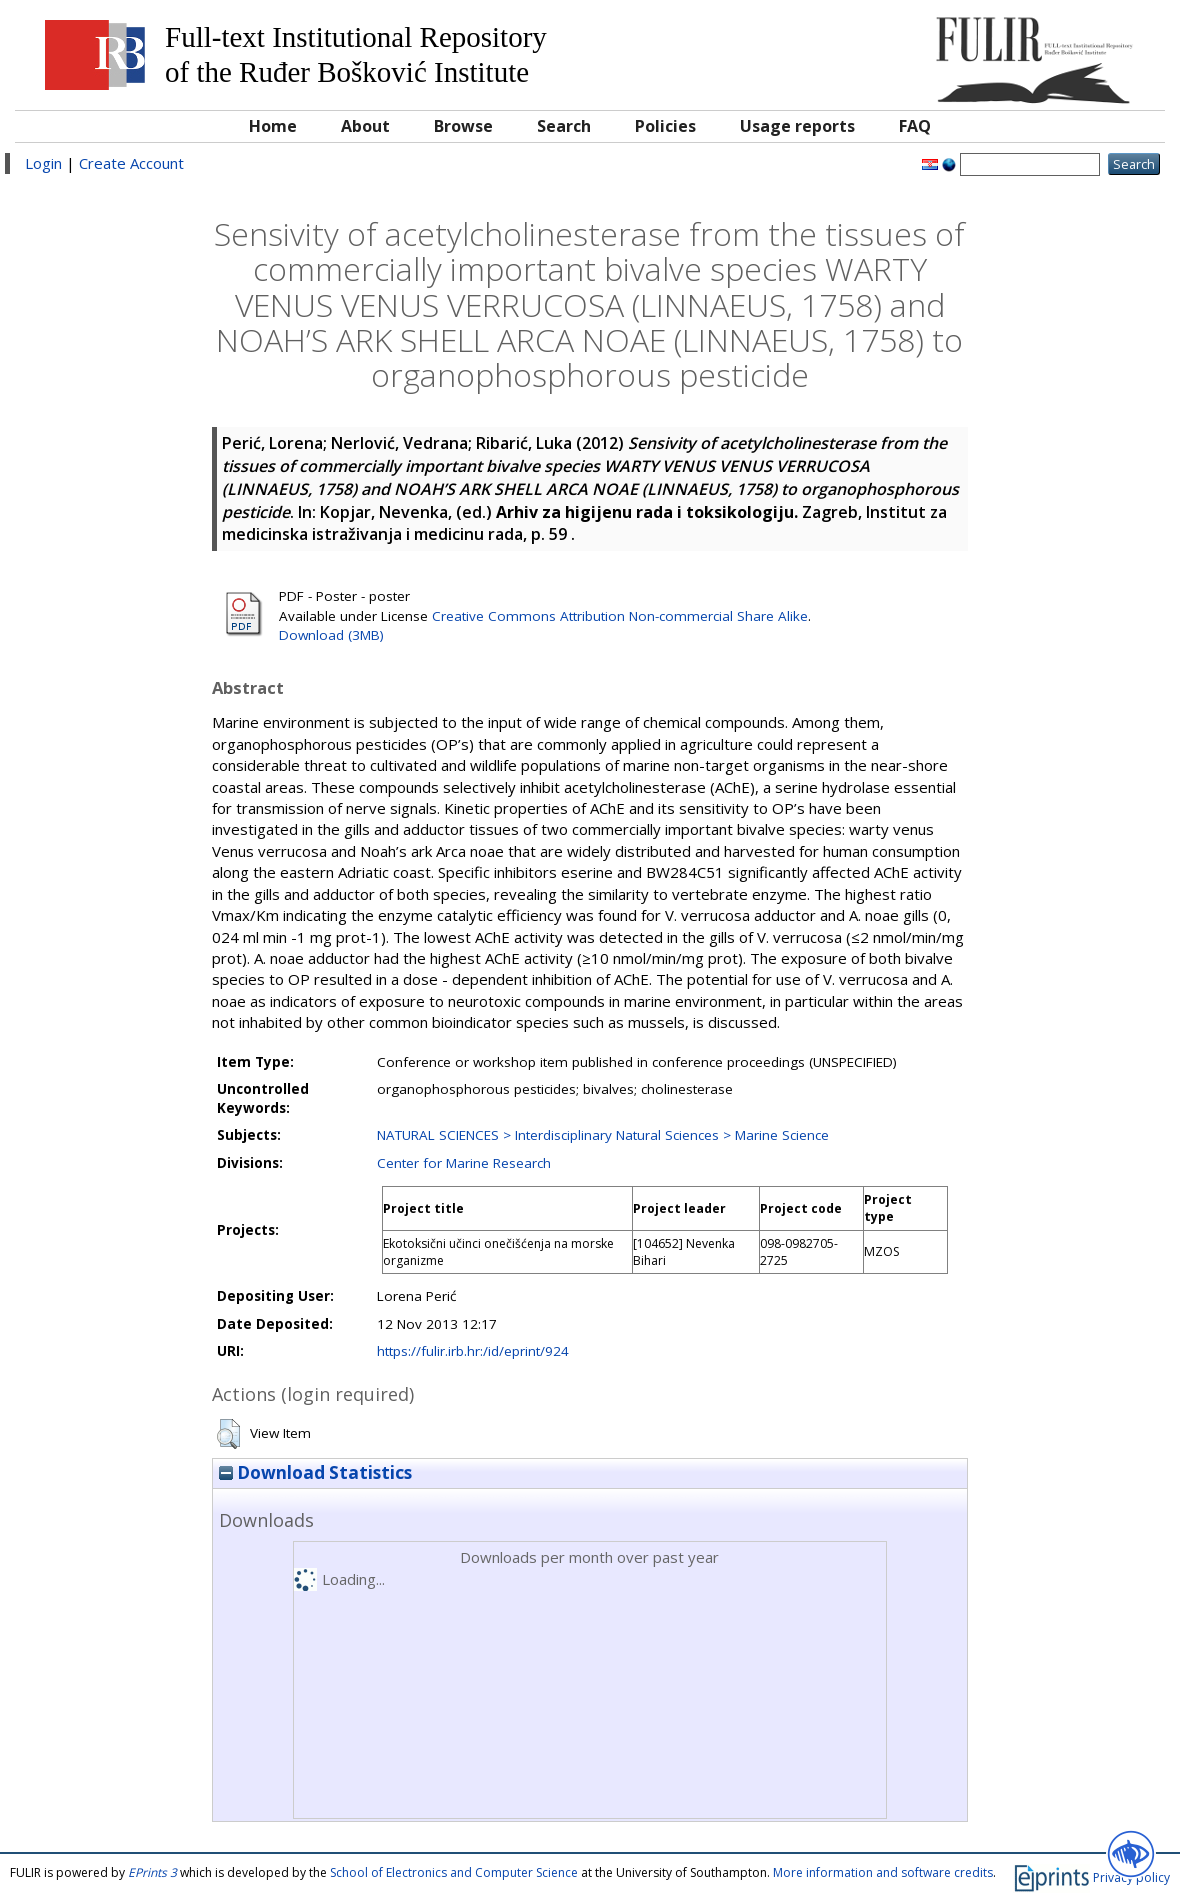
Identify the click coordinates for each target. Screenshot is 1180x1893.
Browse (463, 126)
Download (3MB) (331, 635)
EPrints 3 (152, 1872)
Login (43, 163)
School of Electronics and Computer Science (454, 1872)
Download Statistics (315, 1472)
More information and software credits (883, 1872)
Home (273, 126)
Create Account (131, 163)
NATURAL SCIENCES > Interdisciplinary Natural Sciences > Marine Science (603, 1135)
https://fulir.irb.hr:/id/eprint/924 (473, 1351)
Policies (665, 126)
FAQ (915, 126)
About (365, 126)
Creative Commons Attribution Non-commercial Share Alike (620, 616)
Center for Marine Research (464, 1163)
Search (564, 126)
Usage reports (797, 126)
